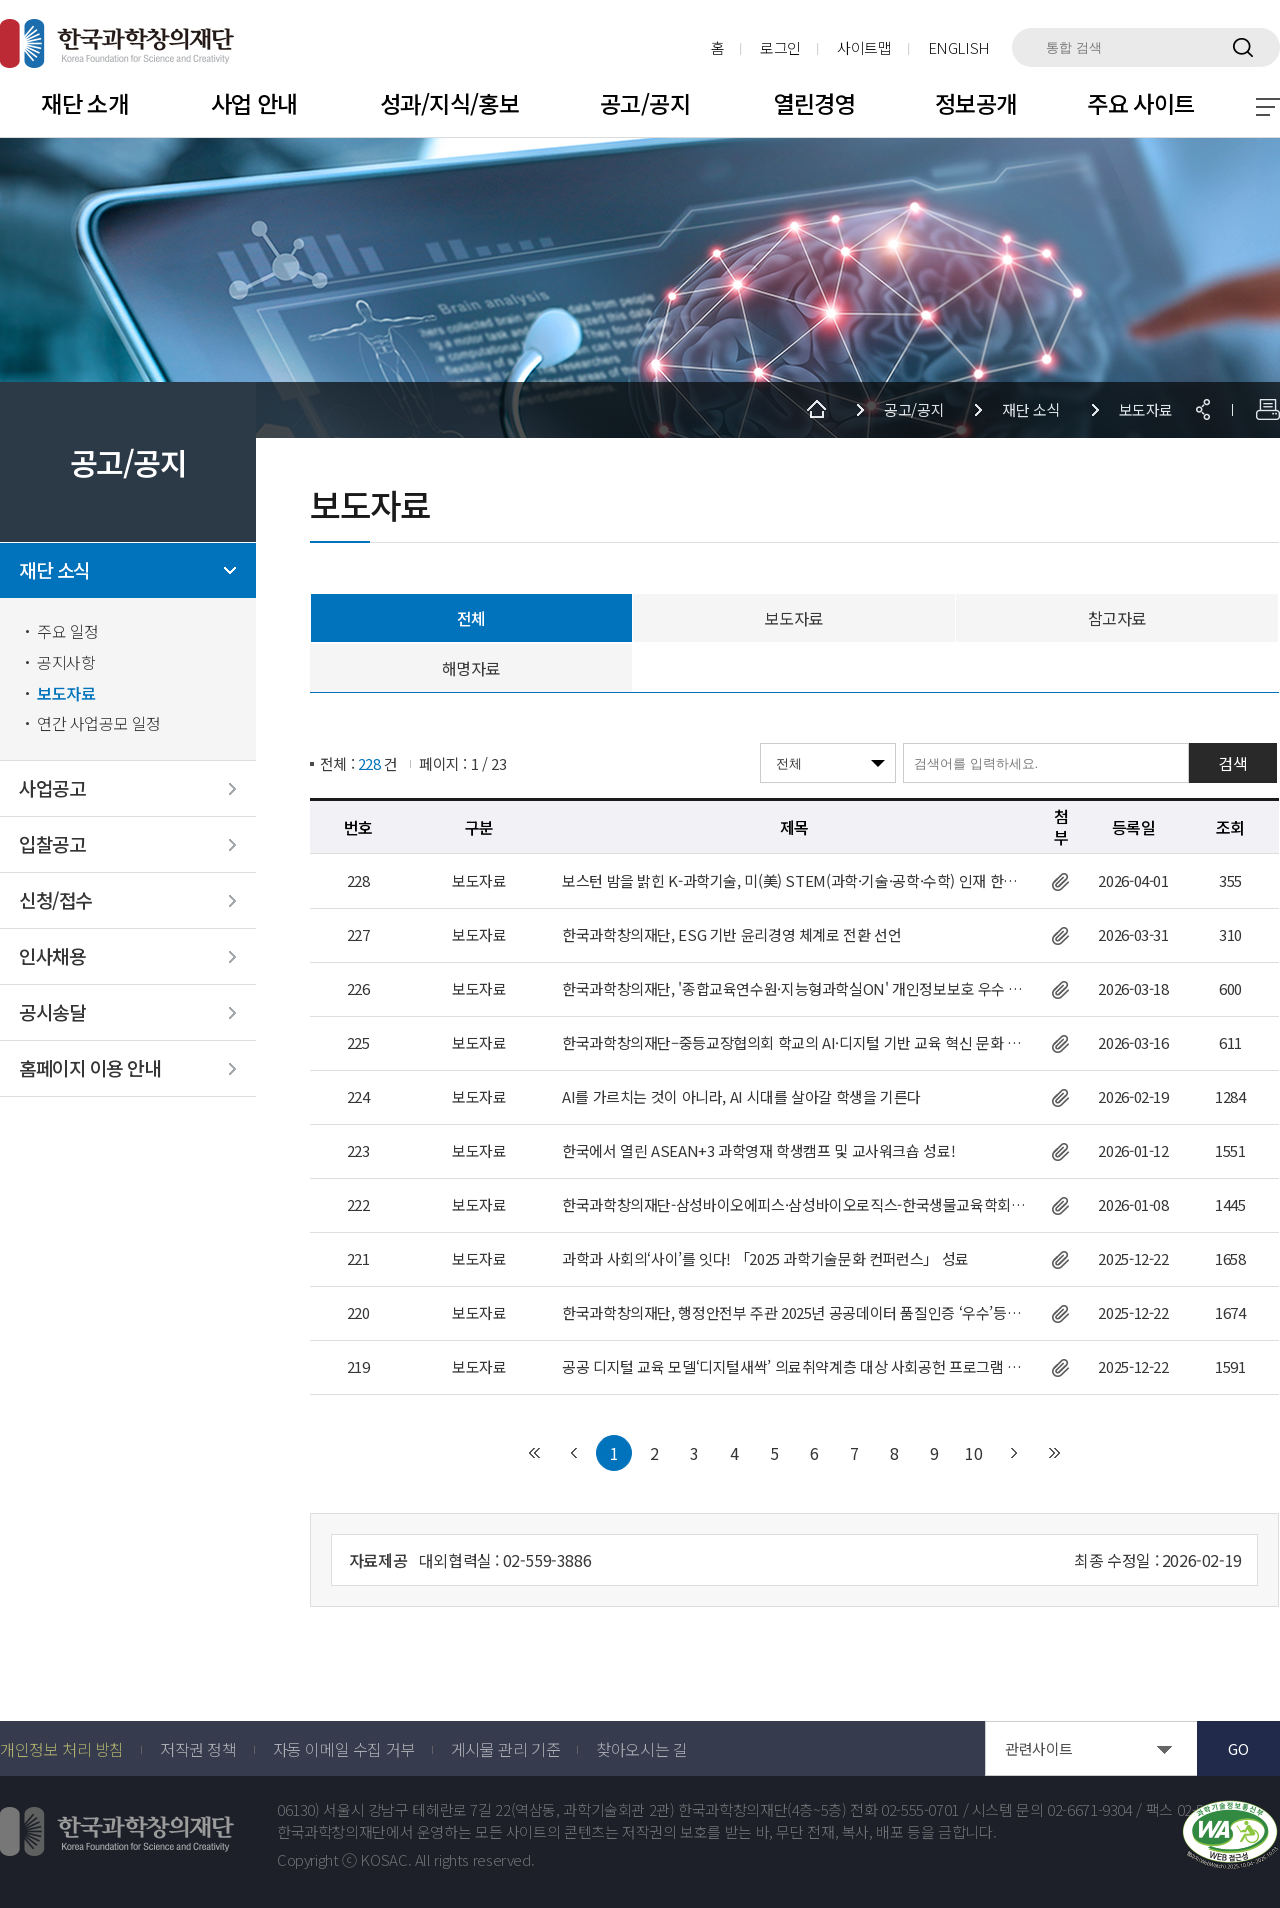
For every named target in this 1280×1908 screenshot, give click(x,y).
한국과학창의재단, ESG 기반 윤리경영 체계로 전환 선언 (731, 935)
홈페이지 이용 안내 (89, 1068)
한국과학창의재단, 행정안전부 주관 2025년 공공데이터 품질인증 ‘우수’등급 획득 (794, 1313)
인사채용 (52, 956)
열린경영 (815, 103)
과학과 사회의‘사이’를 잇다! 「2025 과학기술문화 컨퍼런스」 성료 (765, 1259)
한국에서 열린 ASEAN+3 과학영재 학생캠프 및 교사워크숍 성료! (758, 1151)
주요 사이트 (1141, 103)
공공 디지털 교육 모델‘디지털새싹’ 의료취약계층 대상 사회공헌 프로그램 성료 (794, 1367)
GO (1238, 1748)
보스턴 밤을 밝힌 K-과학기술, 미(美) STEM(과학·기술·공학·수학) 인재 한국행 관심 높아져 (794, 881)
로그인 (780, 47)
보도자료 (66, 693)
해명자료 (471, 668)
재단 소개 (84, 103)
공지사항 (66, 662)
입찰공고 (52, 844)
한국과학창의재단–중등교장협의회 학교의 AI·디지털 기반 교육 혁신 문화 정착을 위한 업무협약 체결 (794, 1043)
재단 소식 (54, 570)
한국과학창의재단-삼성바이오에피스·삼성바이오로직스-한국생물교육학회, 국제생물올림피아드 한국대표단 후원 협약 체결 (794, 1205)
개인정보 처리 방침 (62, 1749)
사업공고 (52, 788)
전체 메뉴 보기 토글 (1268, 107)
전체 (471, 618)
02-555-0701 (920, 1810)
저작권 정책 (198, 1749)
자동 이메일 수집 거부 (344, 1749)
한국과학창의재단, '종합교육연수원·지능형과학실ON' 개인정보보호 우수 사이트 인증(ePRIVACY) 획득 (794, 989)
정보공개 (976, 103)
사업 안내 (254, 103)
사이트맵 (864, 47)
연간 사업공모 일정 (99, 723)
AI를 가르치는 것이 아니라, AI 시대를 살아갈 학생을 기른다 (741, 1097)
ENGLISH (959, 47)
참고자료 (1117, 618)
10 (974, 1453)
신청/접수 (55, 900)
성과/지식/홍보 (449, 103)
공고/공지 (645, 103)
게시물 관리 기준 (505, 1749)
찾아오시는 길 (641, 1749)
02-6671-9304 (1090, 1810)
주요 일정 (68, 631)
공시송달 (52, 1012)
